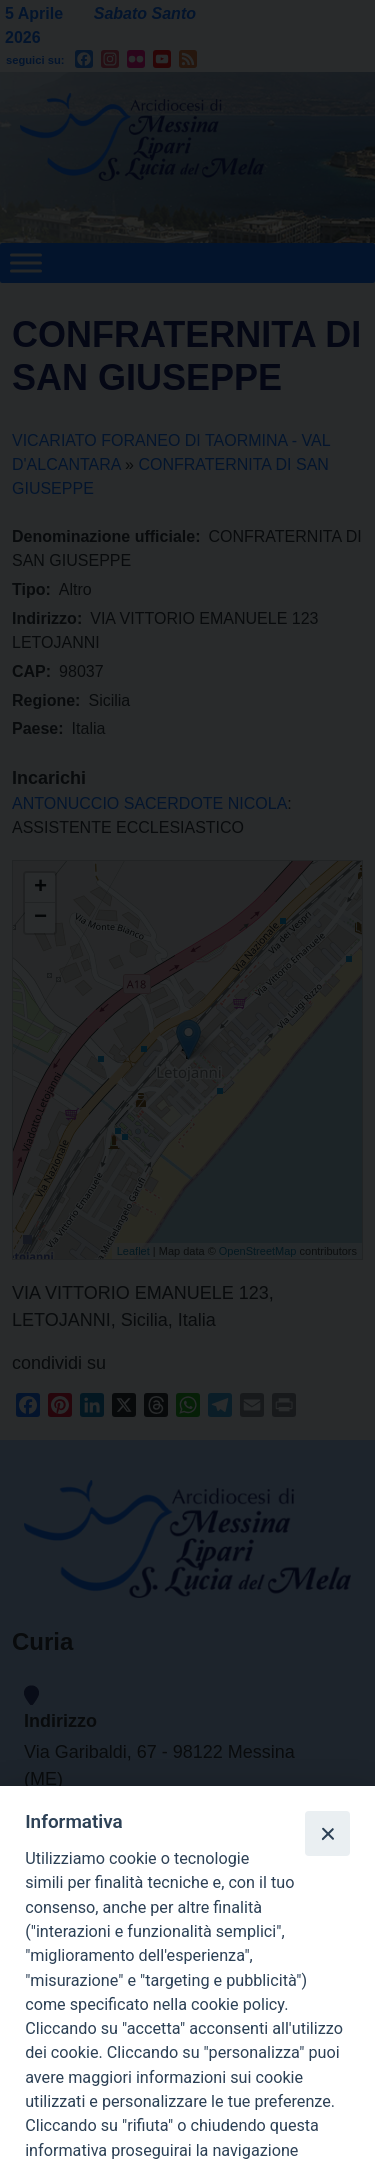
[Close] (327, 1833)
